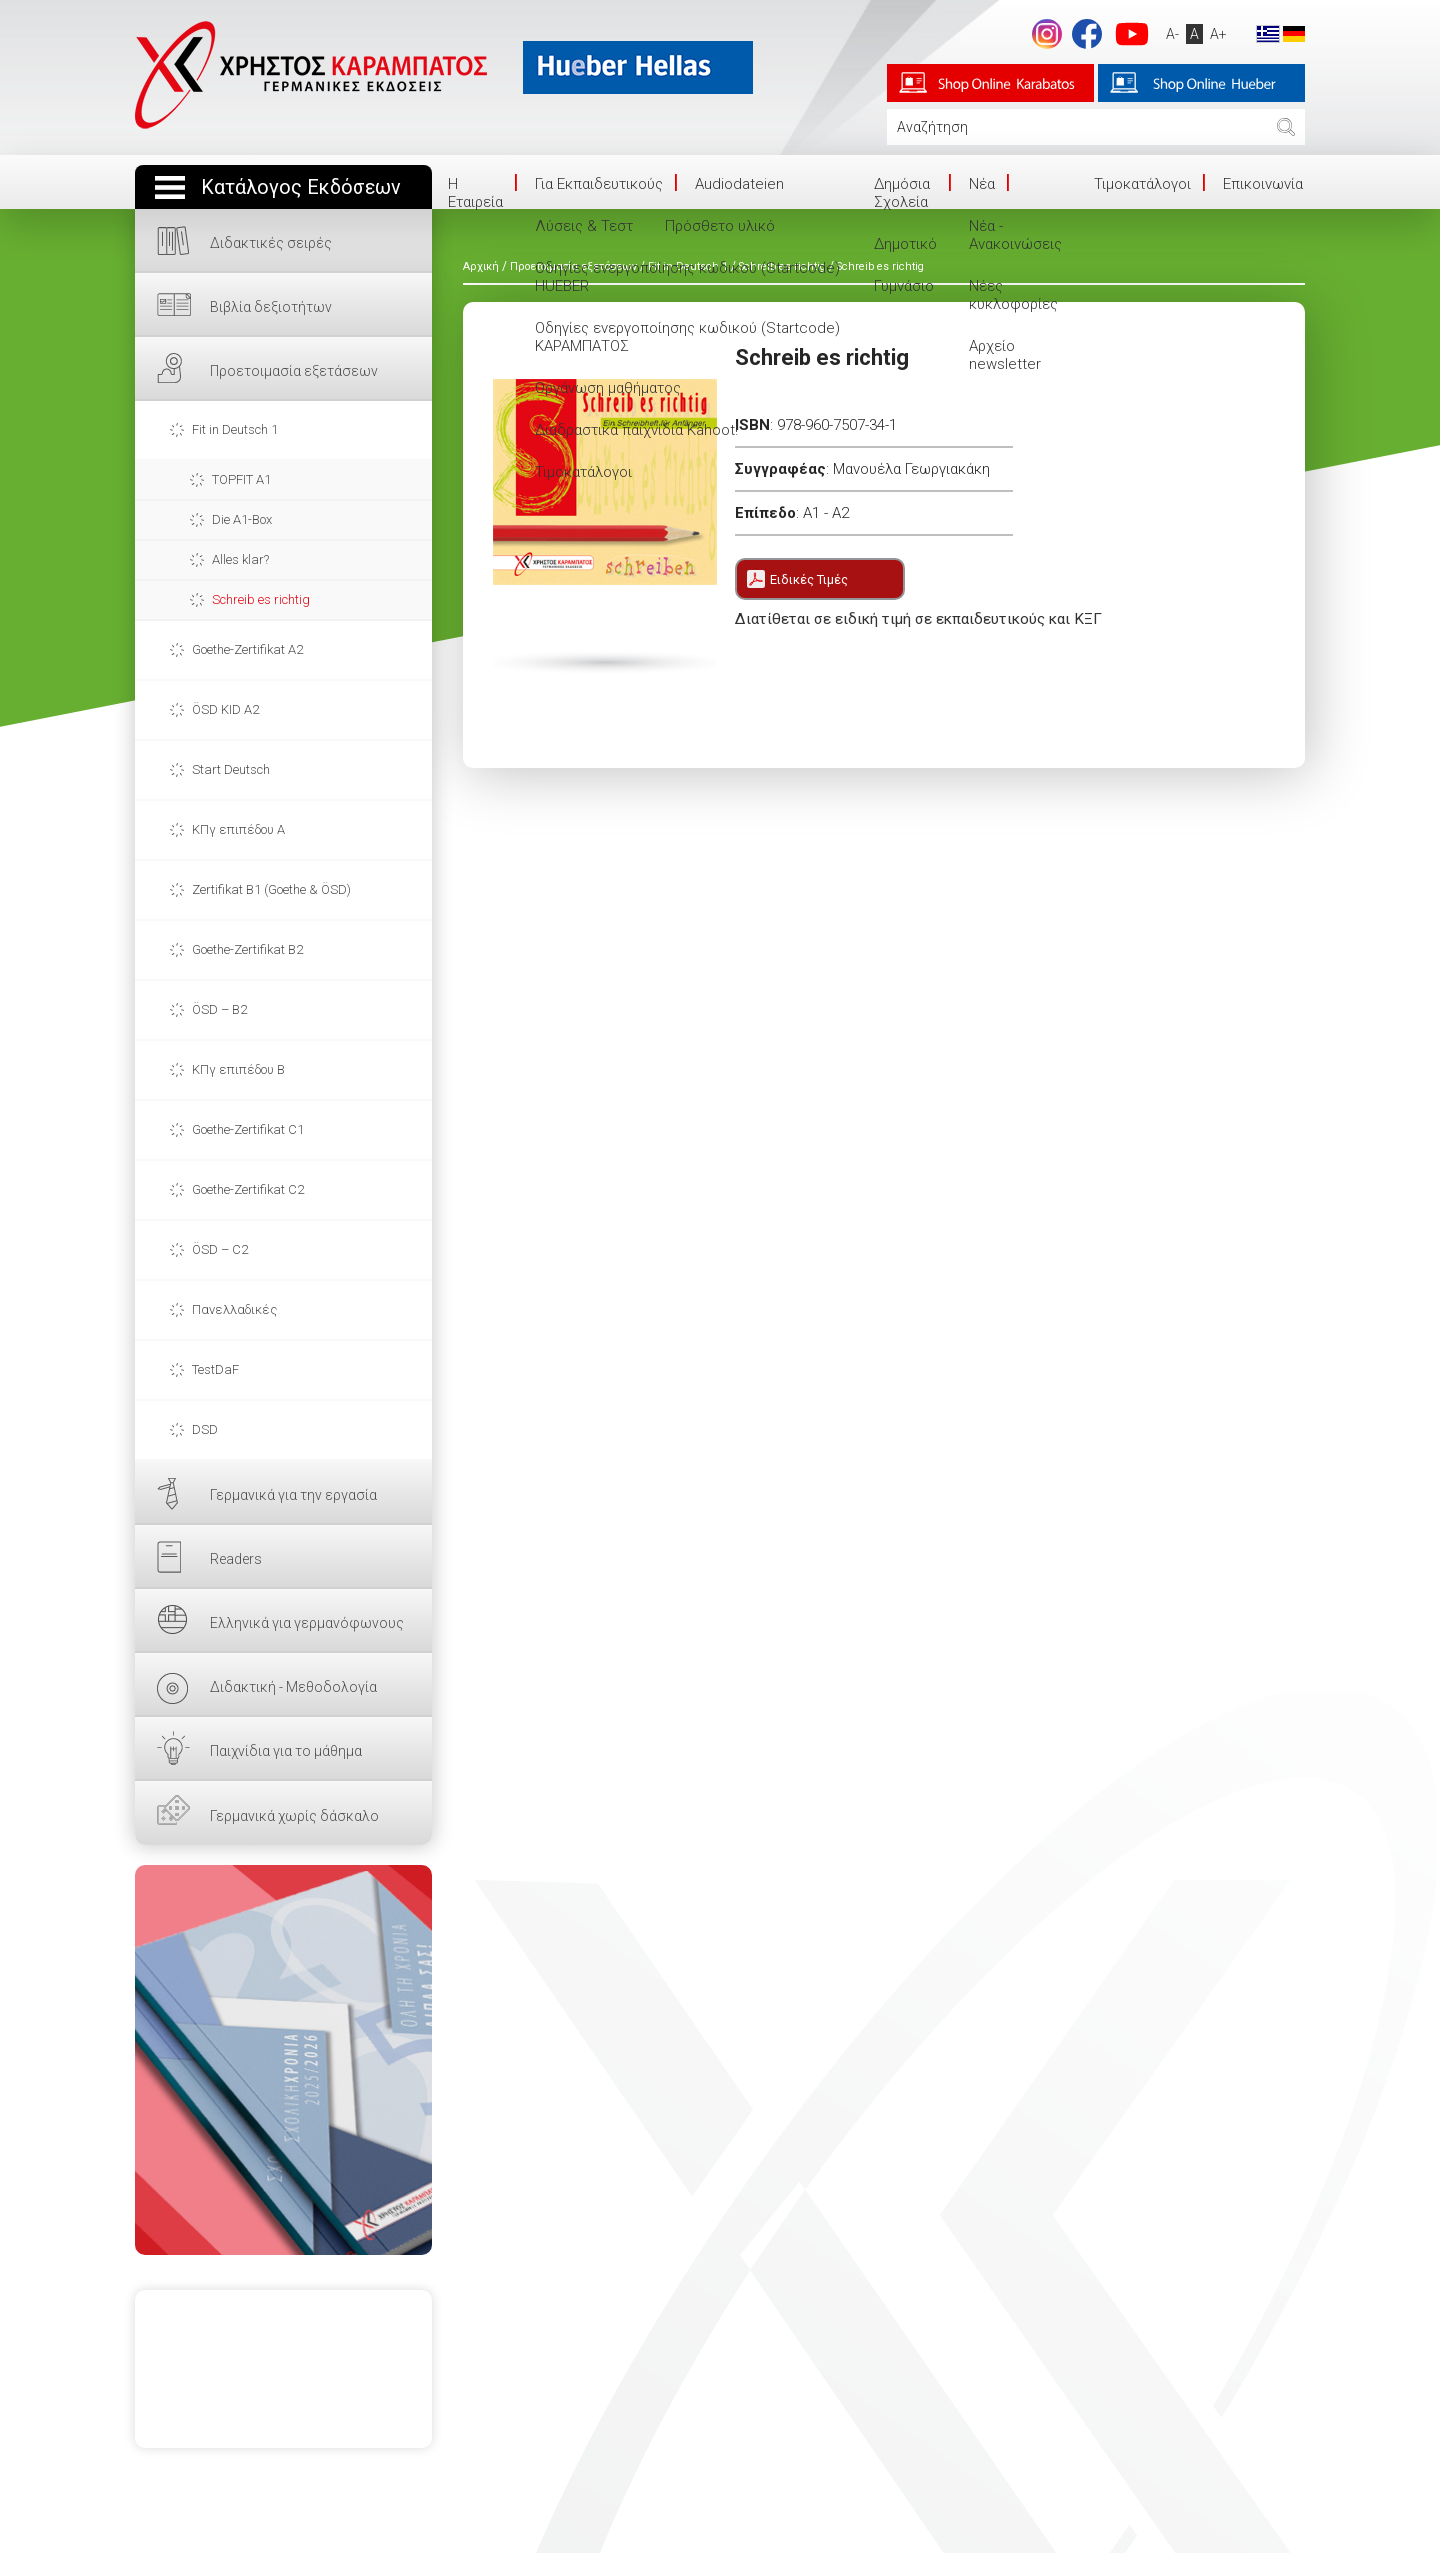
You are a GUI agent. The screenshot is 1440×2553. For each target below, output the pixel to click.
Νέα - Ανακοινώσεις (1015, 235)
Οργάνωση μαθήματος (608, 388)
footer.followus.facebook (1087, 34)
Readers (236, 1559)
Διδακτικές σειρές (271, 243)
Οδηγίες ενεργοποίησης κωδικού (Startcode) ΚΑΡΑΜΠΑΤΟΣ (687, 337)
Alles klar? (240, 559)
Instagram (1047, 34)
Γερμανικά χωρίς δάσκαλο (294, 1816)
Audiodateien (739, 184)
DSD (205, 1429)
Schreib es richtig (261, 599)
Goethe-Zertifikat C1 (248, 1129)
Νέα (982, 184)
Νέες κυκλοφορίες (1013, 295)
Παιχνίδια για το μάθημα (286, 1751)
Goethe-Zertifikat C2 (248, 1189)
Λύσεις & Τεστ (584, 226)
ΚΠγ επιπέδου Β (238, 1069)
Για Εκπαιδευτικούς (599, 184)
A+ (1218, 34)
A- (1172, 34)
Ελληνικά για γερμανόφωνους (307, 1623)
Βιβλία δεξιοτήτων (271, 307)
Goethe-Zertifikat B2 (247, 949)
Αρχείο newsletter (1005, 355)
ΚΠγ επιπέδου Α (238, 829)
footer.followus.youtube (1132, 34)
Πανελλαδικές (234, 1309)
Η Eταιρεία (475, 193)
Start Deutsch (231, 769)
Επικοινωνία (1263, 184)
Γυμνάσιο (904, 286)
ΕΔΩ (283, 2060)
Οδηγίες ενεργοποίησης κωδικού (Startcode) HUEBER (687, 277)
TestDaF (215, 1369)
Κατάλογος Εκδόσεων (301, 187)
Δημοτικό (905, 244)
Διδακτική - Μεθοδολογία (293, 1687)
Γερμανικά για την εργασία (293, 1495)
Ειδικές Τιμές (809, 579)
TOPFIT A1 (241, 479)
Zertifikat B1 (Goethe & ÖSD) (271, 889)
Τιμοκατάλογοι (583, 472)
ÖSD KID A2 (225, 709)
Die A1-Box (242, 519)
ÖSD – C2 (220, 1249)
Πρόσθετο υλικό (720, 226)
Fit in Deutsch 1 (235, 429)
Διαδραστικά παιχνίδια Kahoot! (636, 430)
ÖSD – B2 (219, 1009)
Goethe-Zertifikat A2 (247, 649)
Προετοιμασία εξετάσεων (294, 371)
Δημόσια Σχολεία (902, 193)
